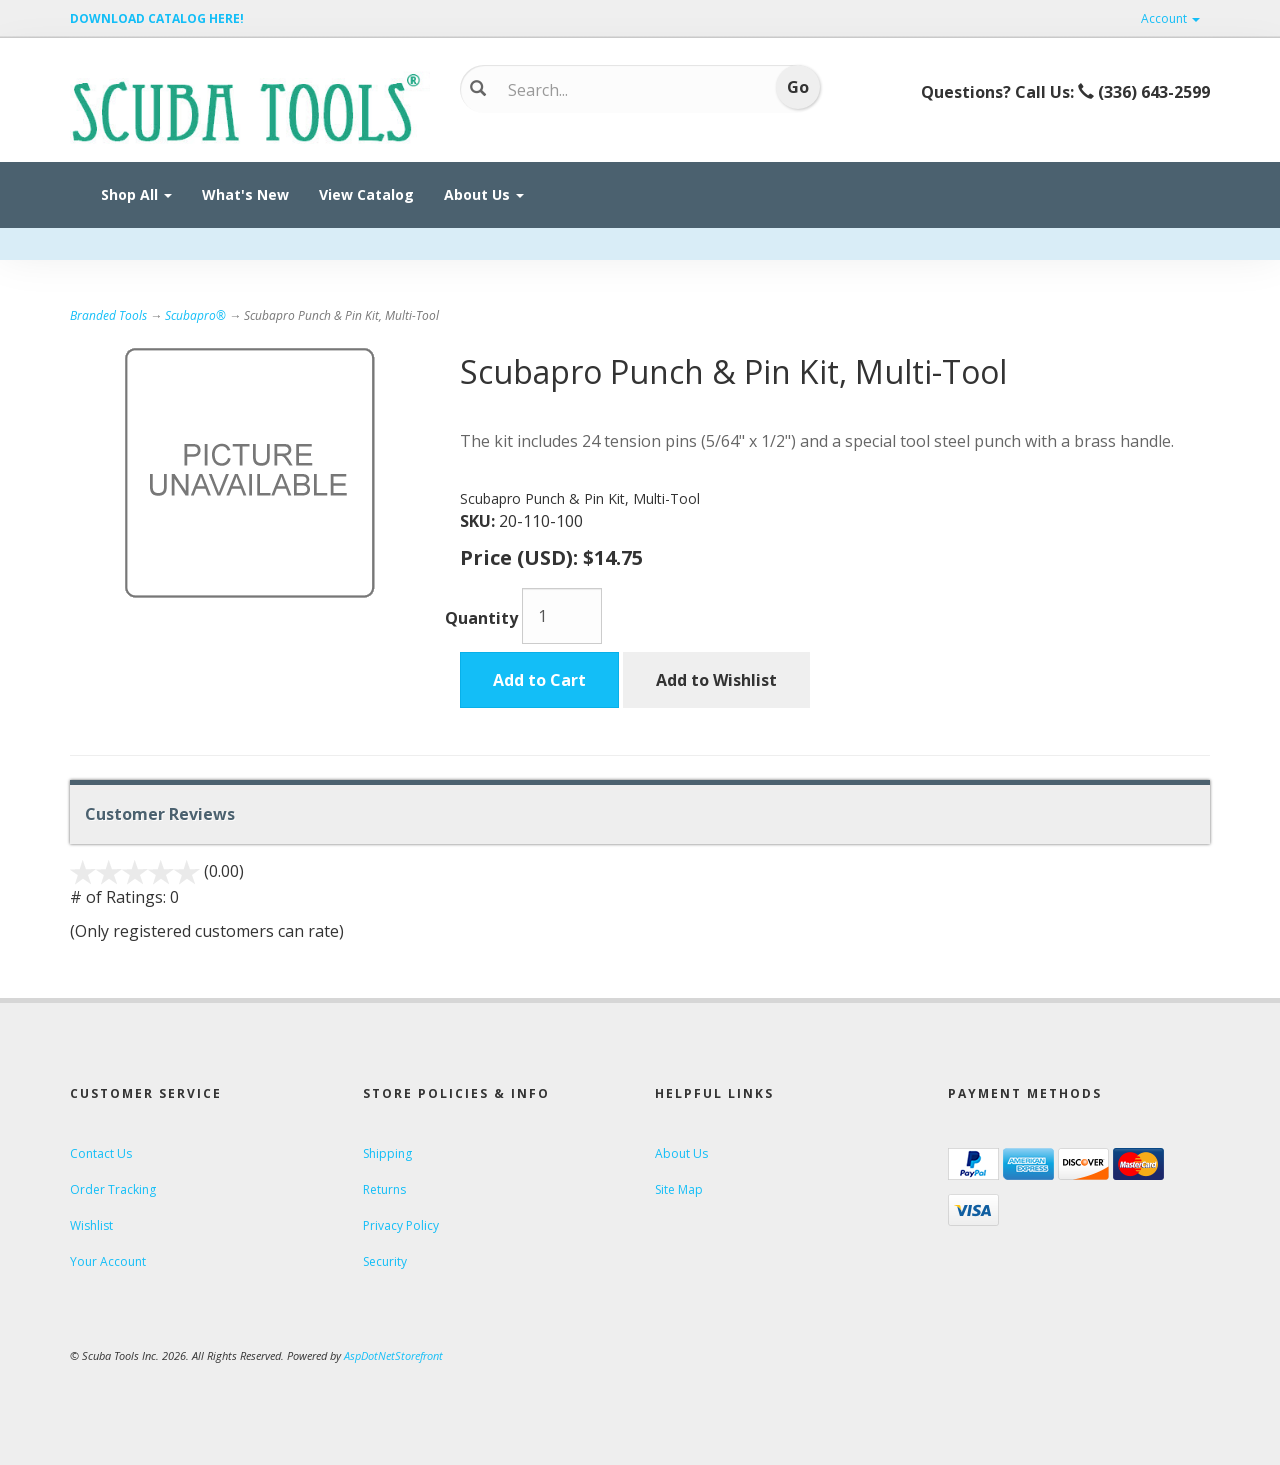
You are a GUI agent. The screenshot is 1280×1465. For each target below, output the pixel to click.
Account (1170, 18)
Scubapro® (195, 315)
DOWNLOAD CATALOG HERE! (157, 18)
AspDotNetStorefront (393, 1355)
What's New (245, 194)
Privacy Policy (401, 1225)
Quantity (481, 618)
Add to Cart (539, 680)
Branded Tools (108, 315)
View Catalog (366, 194)
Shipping (387, 1153)
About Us (484, 194)
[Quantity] (562, 616)
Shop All (136, 194)
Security (385, 1261)
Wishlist (91, 1225)
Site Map (679, 1189)
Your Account (108, 1261)
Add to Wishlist (716, 680)
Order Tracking (113, 1189)
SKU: (479, 521)
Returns (384, 1189)
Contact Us (101, 1153)
